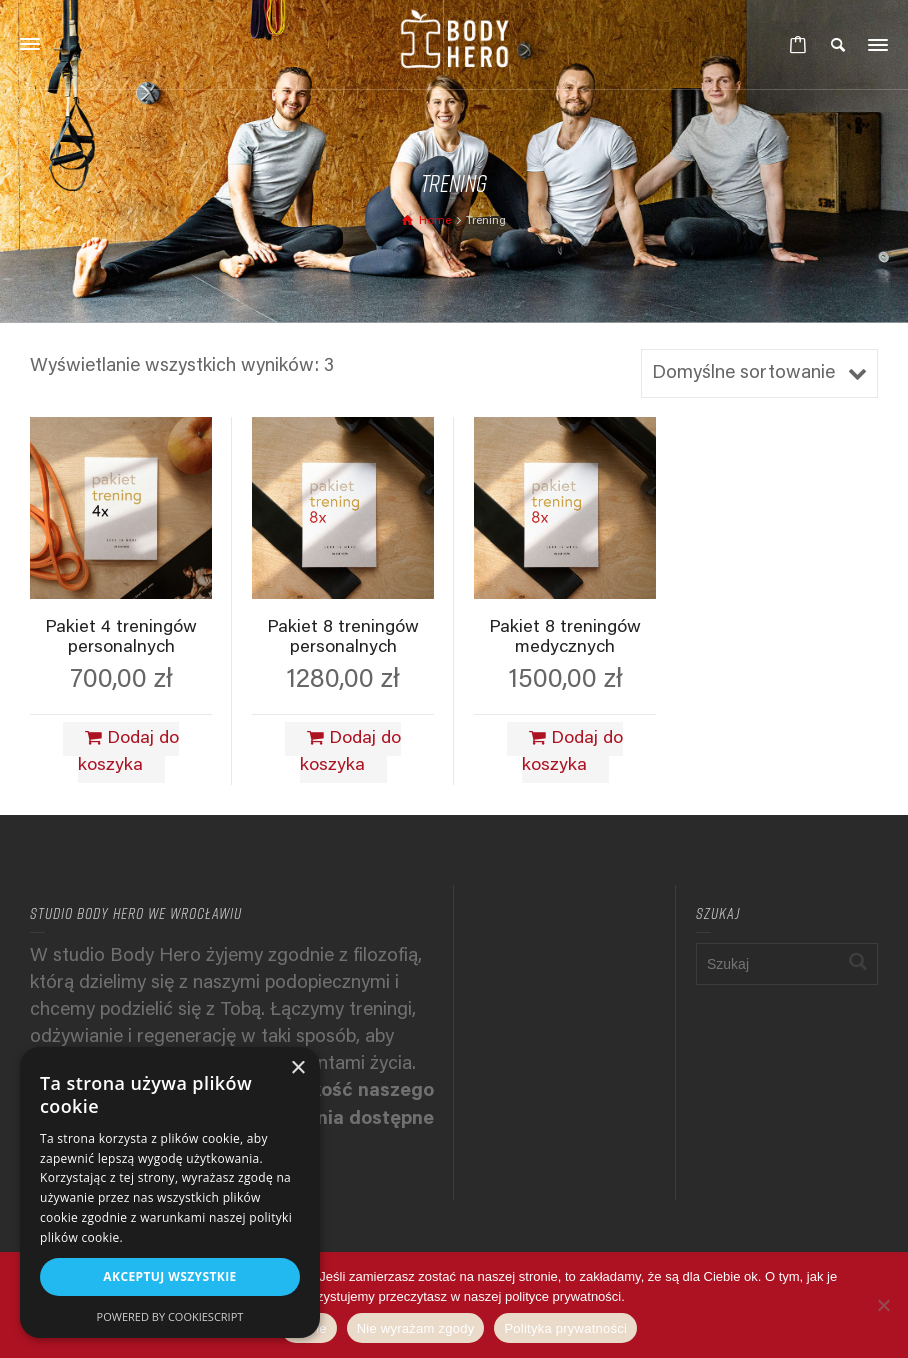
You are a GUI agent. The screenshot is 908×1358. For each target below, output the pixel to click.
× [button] (297, 1068)
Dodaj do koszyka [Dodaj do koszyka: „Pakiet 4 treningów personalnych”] (129, 753)
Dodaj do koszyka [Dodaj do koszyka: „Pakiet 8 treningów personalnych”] (351, 753)
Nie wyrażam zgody (416, 1328)
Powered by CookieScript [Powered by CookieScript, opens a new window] (170, 1316)
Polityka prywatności (565, 1328)
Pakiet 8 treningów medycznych (565, 638)
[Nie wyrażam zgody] (883, 1305)
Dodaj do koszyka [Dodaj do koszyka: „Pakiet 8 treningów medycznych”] (573, 753)
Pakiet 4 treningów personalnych (121, 638)
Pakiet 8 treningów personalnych (343, 638)
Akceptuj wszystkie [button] (169, 1276)
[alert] (170, 1192)
